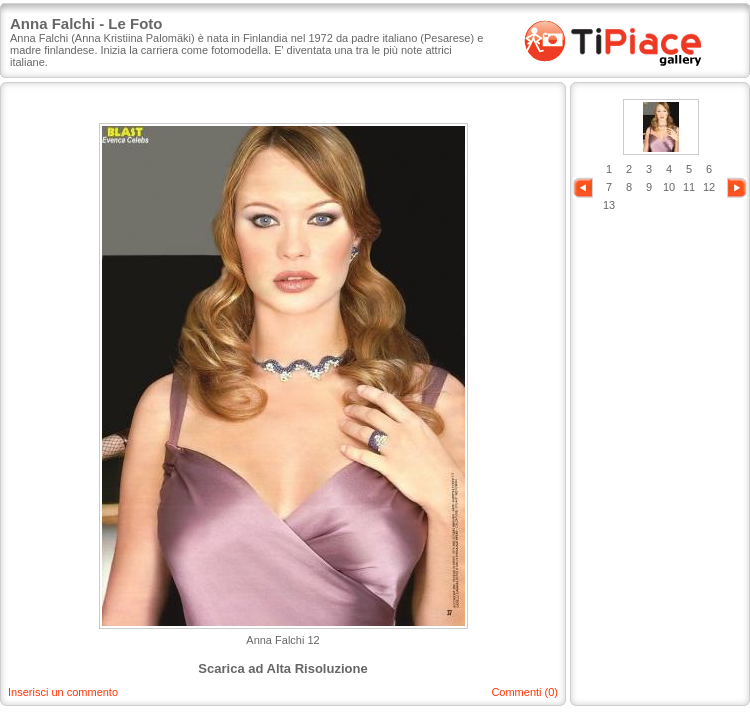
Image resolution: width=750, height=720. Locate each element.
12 (709, 187)
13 (609, 205)
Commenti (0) (524, 692)
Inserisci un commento (63, 692)
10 (669, 187)
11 (689, 187)
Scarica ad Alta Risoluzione (282, 668)
